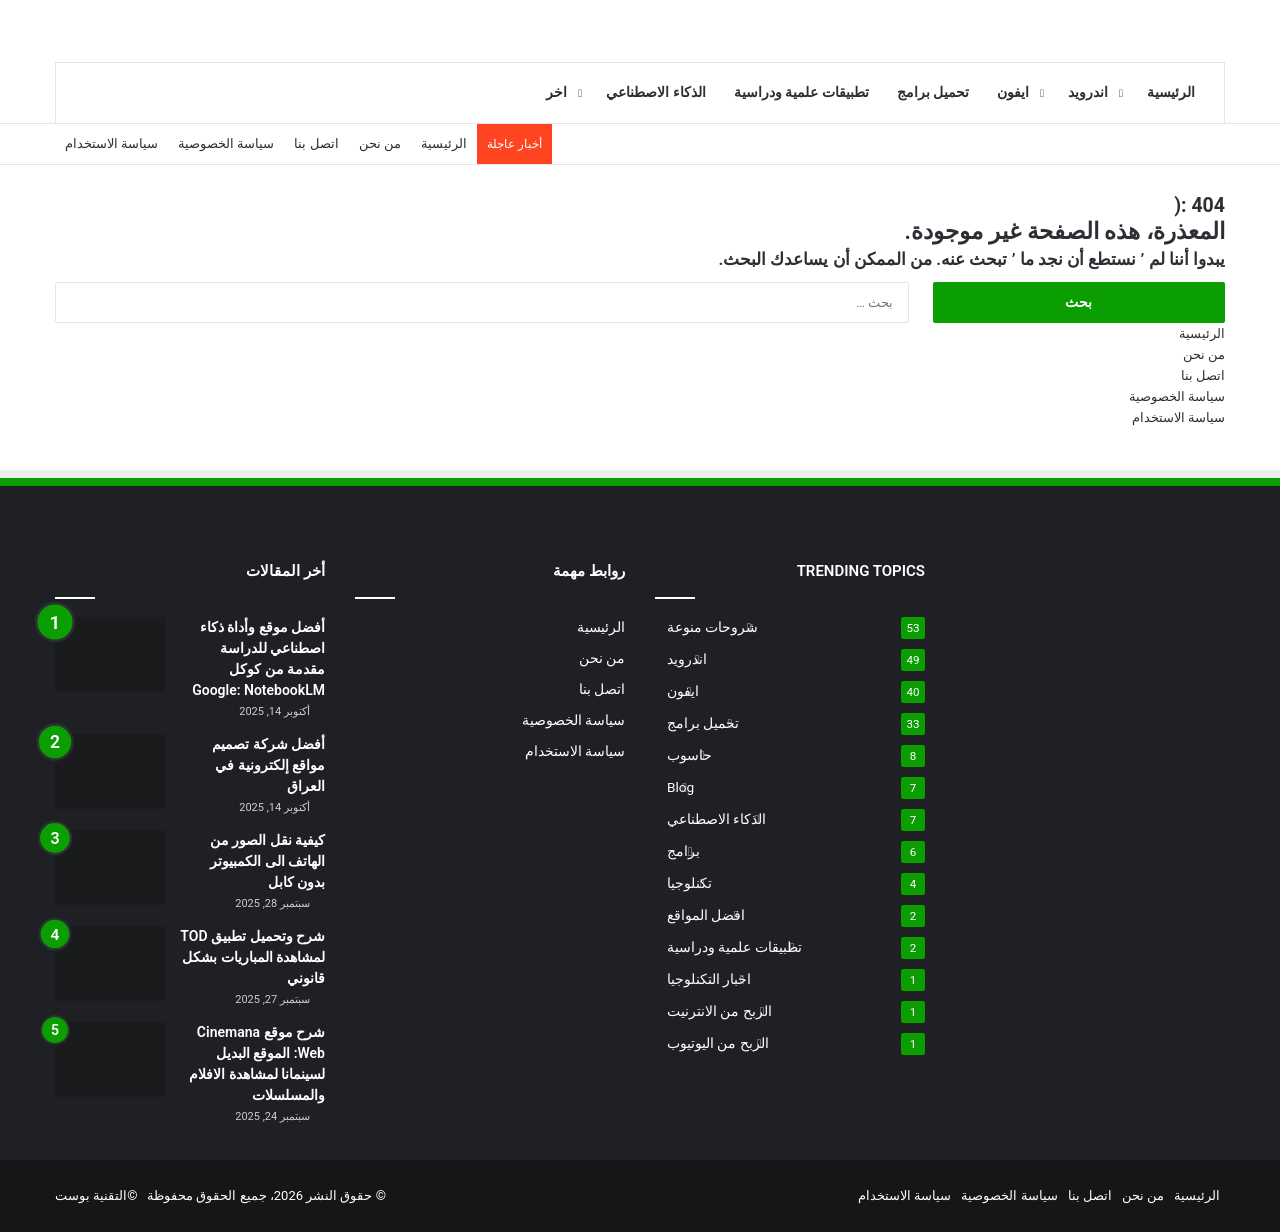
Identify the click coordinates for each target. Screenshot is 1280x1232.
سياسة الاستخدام (111, 143)
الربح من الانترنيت (719, 1011)
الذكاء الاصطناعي (656, 92)
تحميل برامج (933, 92)
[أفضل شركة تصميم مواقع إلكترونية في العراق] (110, 771)
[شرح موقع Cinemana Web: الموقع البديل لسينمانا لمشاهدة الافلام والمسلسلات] (110, 1059)
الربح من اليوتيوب (718, 1043)
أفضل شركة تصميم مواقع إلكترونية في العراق (268, 765)
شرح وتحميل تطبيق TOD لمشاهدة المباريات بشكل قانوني (252, 957)
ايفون (1013, 92)
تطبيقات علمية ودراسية (801, 92)
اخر (556, 92)
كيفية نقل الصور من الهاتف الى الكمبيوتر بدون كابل (267, 861)
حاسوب (689, 755)
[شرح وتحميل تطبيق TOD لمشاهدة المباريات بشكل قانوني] (110, 963)
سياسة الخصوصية (226, 143)
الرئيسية (1171, 92)
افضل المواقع (706, 915)
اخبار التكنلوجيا (709, 979)
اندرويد (1088, 92)
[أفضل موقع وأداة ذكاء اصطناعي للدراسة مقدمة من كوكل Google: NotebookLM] (110, 654)
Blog (680, 787)
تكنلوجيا (689, 883)
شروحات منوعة (712, 627)
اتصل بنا (316, 143)
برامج (683, 851)
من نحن (380, 143)
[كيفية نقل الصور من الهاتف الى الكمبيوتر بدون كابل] (110, 867)
